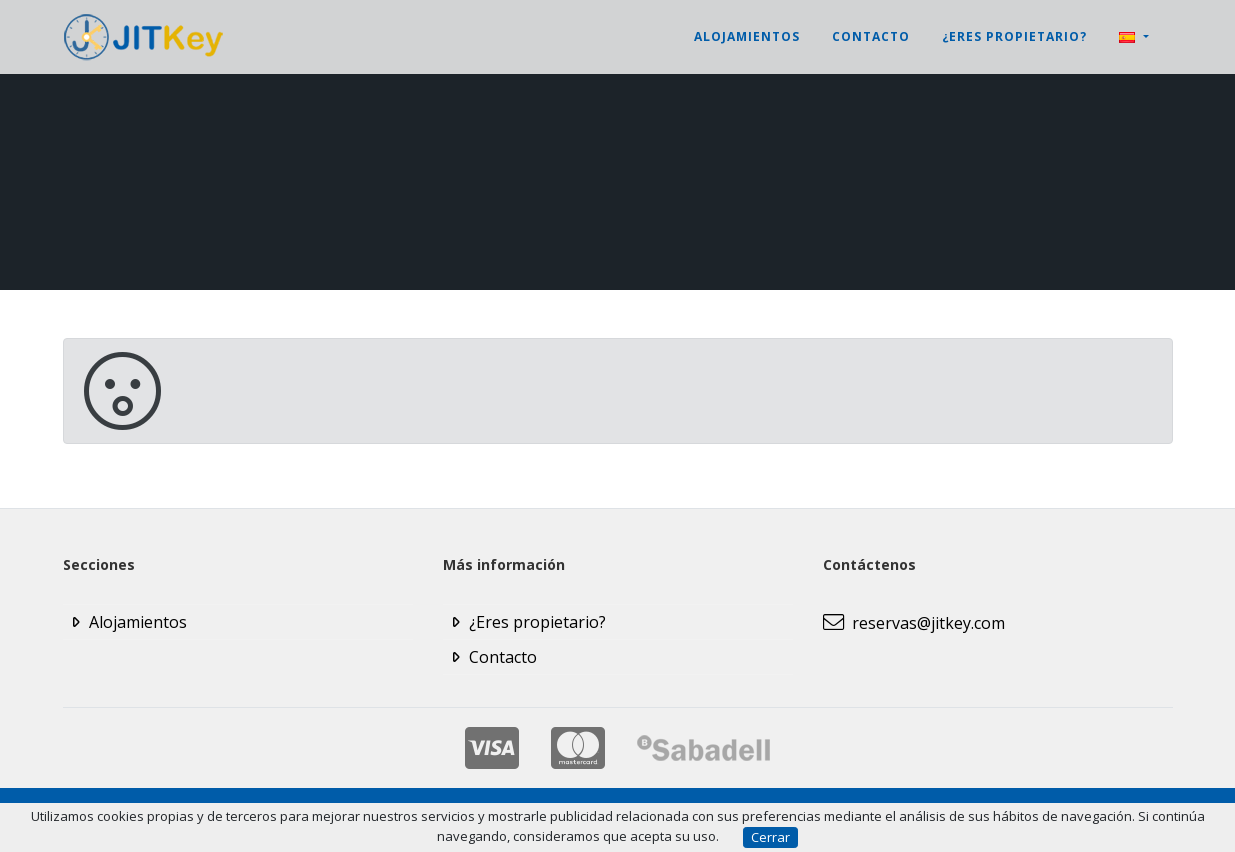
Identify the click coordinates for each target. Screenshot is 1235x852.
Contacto (871, 36)
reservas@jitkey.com (914, 623)
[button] (1133, 37)
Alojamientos (747, 36)
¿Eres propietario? (1014, 36)
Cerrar (770, 837)
